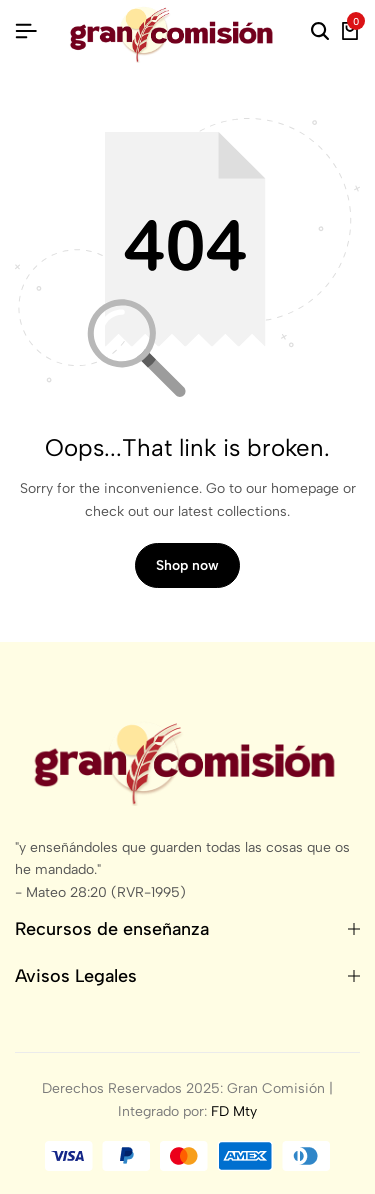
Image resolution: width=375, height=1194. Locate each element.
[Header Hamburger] (26, 31)
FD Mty (234, 1111)
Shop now (187, 565)
